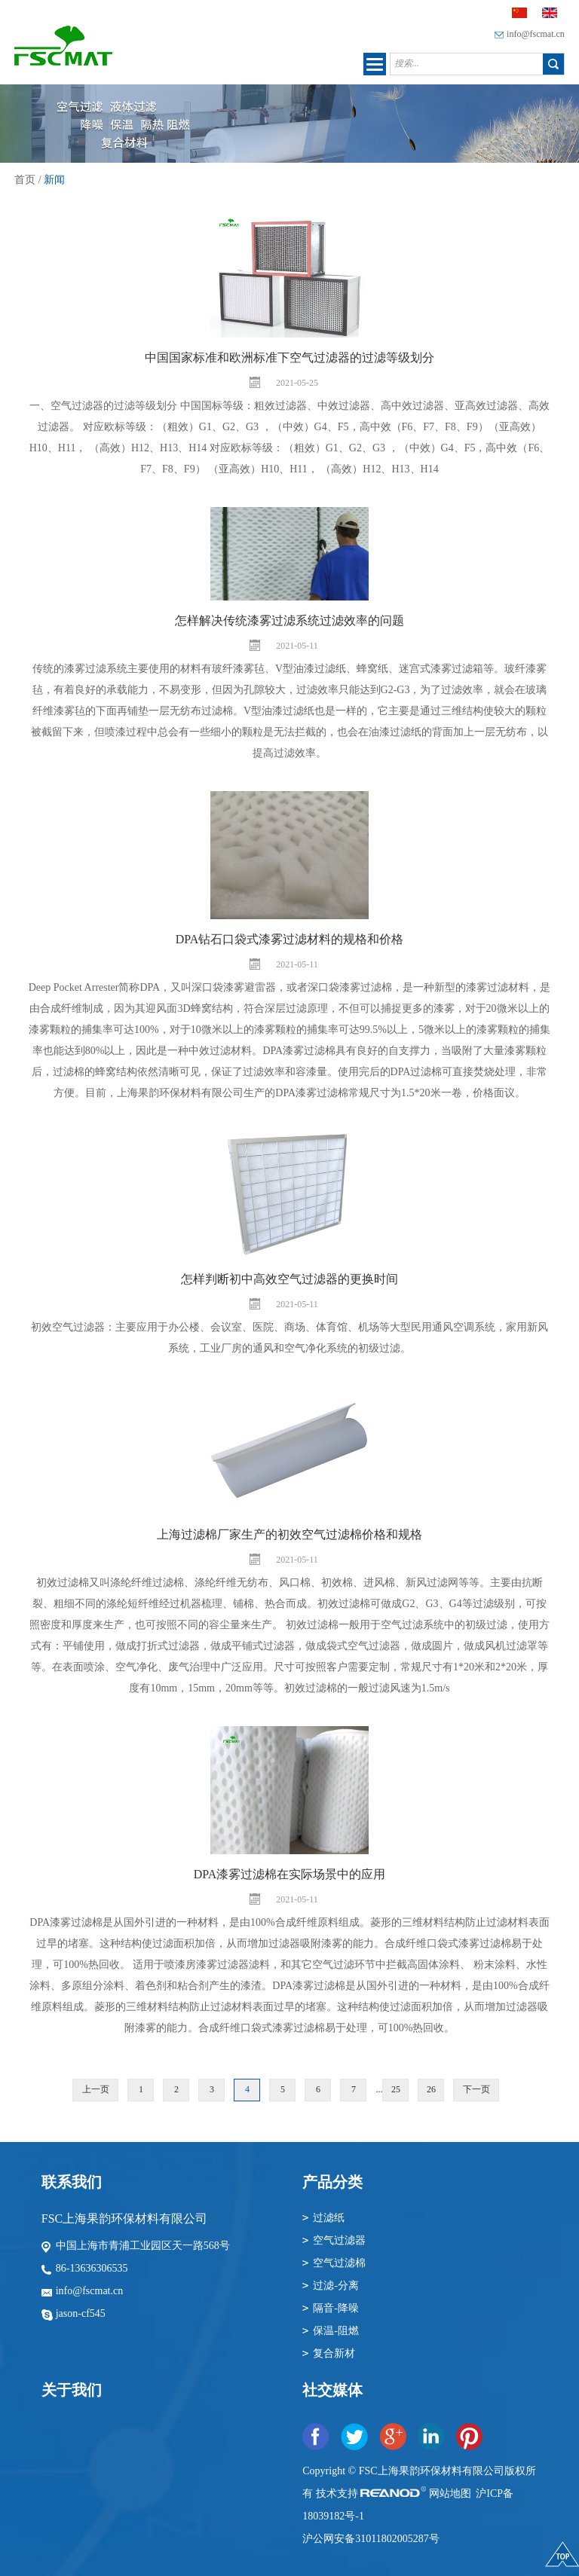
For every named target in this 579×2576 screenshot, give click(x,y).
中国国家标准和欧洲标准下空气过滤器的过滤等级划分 (289, 357)
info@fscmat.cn (536, 34)
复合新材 (334, 2353)
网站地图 (451, 2493)
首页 (24, 179)
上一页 (95, 2089)
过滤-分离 (336, 2285)
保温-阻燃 (336, 2330)
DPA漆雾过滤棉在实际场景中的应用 (290, 1874)
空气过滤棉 (339, 2263)
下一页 (476, 2089)
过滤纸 (329, 2217)
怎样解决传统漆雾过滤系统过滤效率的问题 (289, 620)
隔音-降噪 (336, 2308)
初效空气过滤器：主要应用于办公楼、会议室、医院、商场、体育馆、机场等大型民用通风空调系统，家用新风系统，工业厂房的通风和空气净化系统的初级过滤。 (289, 1338)
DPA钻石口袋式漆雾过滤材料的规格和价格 (290, 939)
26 (431, 2089)
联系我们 (71, 2182)
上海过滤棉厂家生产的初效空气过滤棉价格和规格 (289, 1534)
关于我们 (71, 2390)
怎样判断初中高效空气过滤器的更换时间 (289, 1279)
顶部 (562, 2558)
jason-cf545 (81, 2313)
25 (395, 2089)
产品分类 (332, 2182)
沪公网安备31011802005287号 (370, 2538)
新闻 (54, 179)
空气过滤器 (339, 2240)
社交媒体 (332, 2390)
